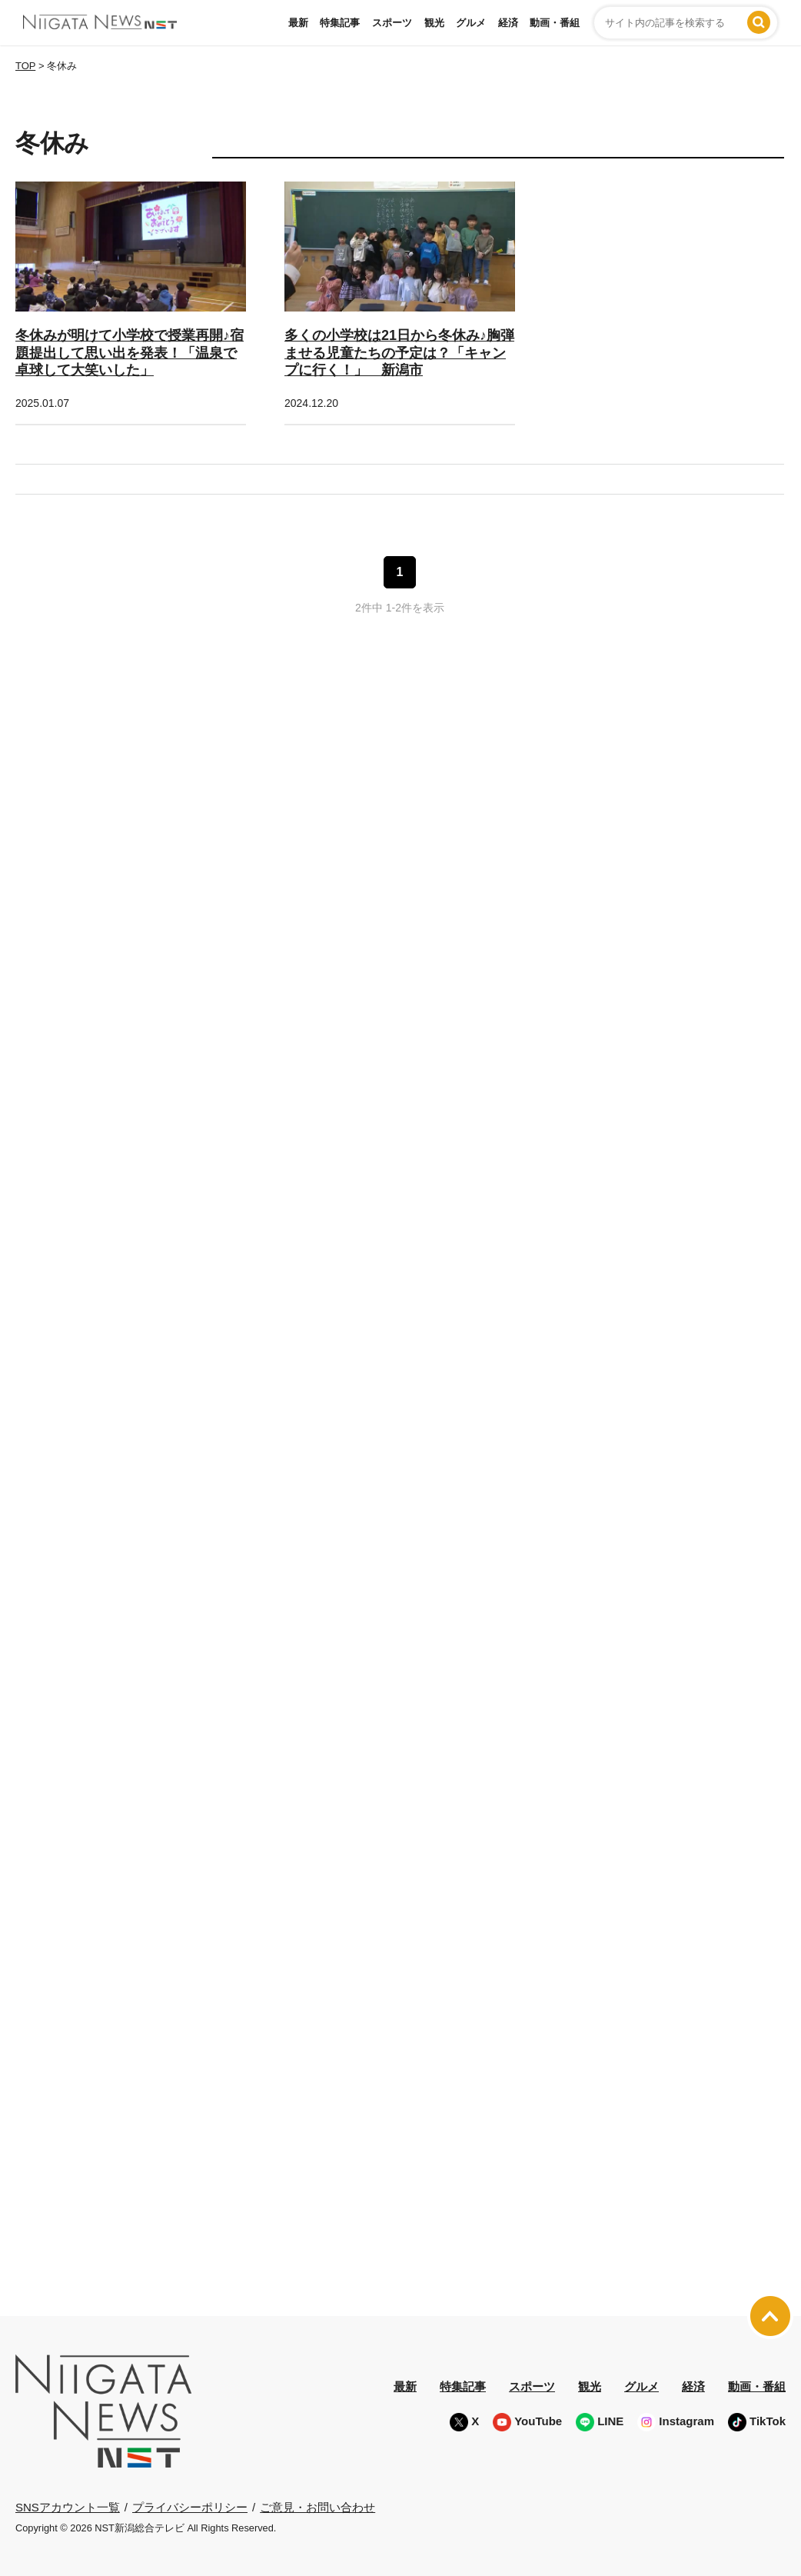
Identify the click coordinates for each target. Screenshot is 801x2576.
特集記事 (340, 22)
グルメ (471, 22)
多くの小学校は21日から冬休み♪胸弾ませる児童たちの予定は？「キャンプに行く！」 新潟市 (399, 353)
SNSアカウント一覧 (67, 2507)
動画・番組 (555, 22)
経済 (508, 22)
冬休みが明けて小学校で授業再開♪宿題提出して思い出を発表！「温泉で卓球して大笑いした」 (129, 353)
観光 (434, 22)
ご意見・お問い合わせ (317, 2506)
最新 (298, 22)
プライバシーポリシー (190, 2506)
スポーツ (392, 22)
